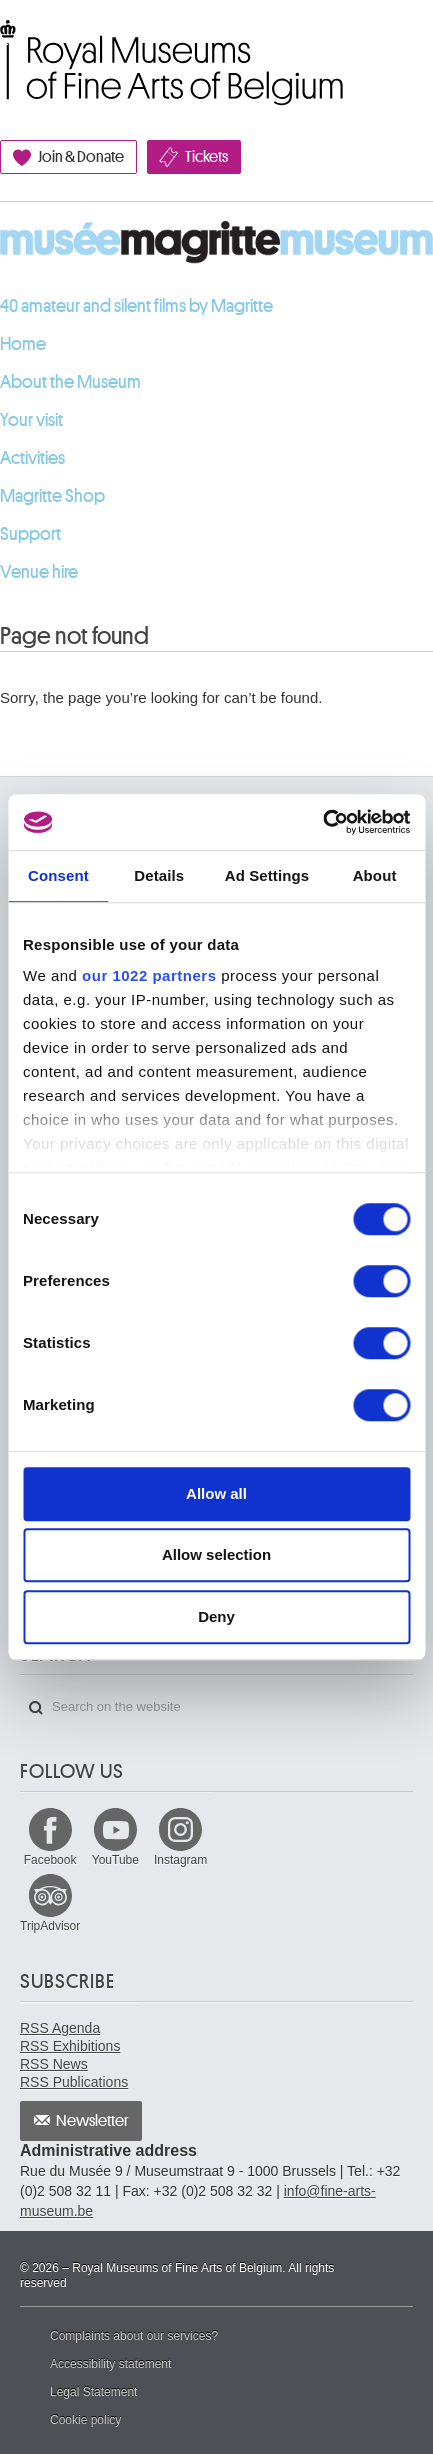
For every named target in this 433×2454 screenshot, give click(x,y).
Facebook (50, 1860)
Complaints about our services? (134, 2336)
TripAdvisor (50, 1926)
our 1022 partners (149, 975)
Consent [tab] (58, 875)
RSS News (54, 2064)
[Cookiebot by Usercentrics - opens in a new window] (322, 822)
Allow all (216, 1493)
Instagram (180, 1860)
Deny (216, 1616)
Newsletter (92, 2121)
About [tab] (375, 875)
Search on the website (36, 1708)
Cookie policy (85, 2420)
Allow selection (216, 1554)
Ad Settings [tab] (267, 875)
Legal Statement (93, 2392)
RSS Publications (74, 2082)
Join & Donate (81, 157)
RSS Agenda (60, 2028)
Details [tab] (159, 875)
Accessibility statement (110, 2364)
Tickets (206, 157)
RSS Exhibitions (70, 2046)
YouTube (115, 1860)
